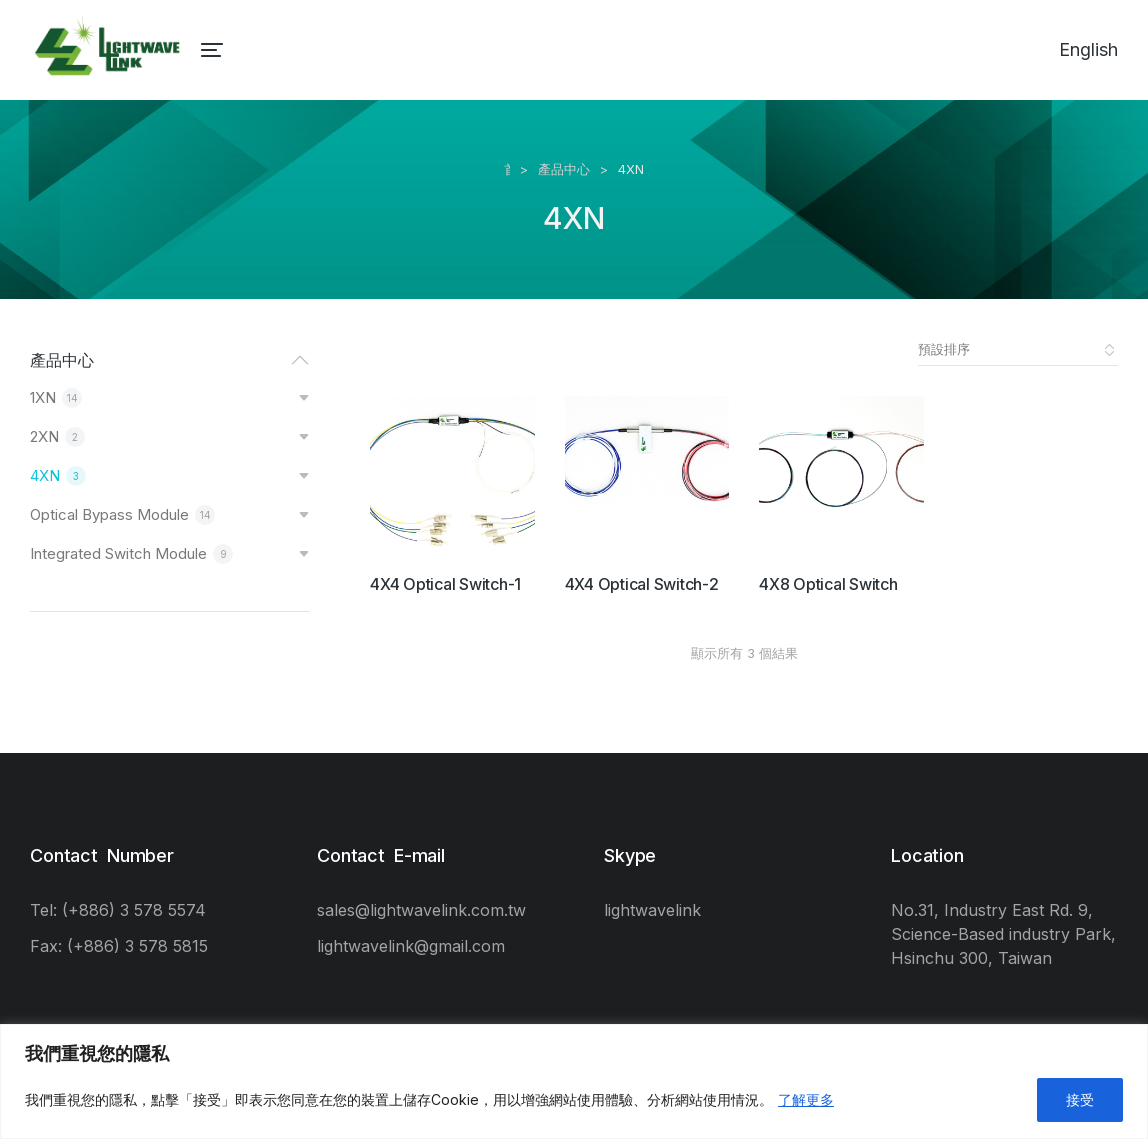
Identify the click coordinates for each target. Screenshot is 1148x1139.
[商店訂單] (1018, 350)
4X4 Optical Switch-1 (445, 584)
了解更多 (806, 1099)
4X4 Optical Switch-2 (642, 584)
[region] (574, 1081)
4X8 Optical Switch (828, 584)
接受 (1080, 1099)
